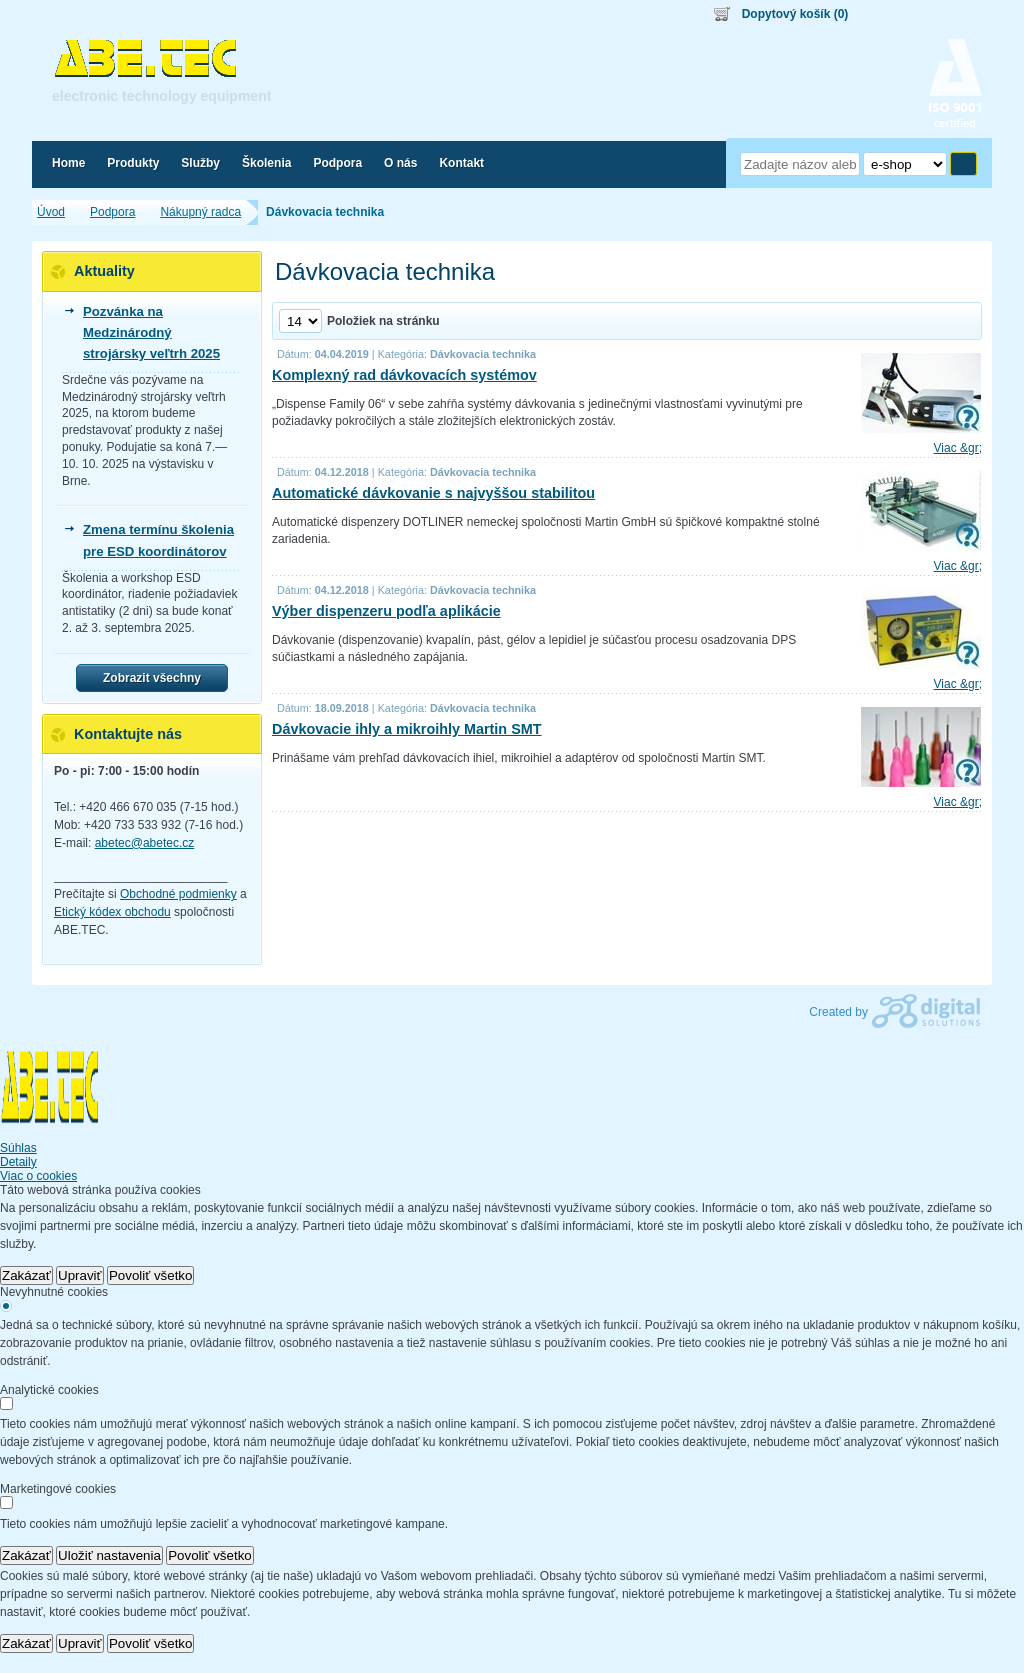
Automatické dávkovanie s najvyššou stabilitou (433, 493)
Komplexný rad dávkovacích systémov (404, 375)
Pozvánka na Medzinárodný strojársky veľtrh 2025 (151, 332)
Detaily (18, 1162)
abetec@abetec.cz (145, 843)
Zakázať (26, 1275)
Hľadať (963, 164)
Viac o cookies (38, 1176)
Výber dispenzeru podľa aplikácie (386, 611)
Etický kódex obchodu (112, 912)
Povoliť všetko (151, 1275)
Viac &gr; (958, 448)
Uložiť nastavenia (109, 1555)
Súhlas (18, 1148)
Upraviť (80, 1275)
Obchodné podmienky (178, 894)
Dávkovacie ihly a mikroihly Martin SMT (407, 729)
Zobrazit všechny (152, 678)
